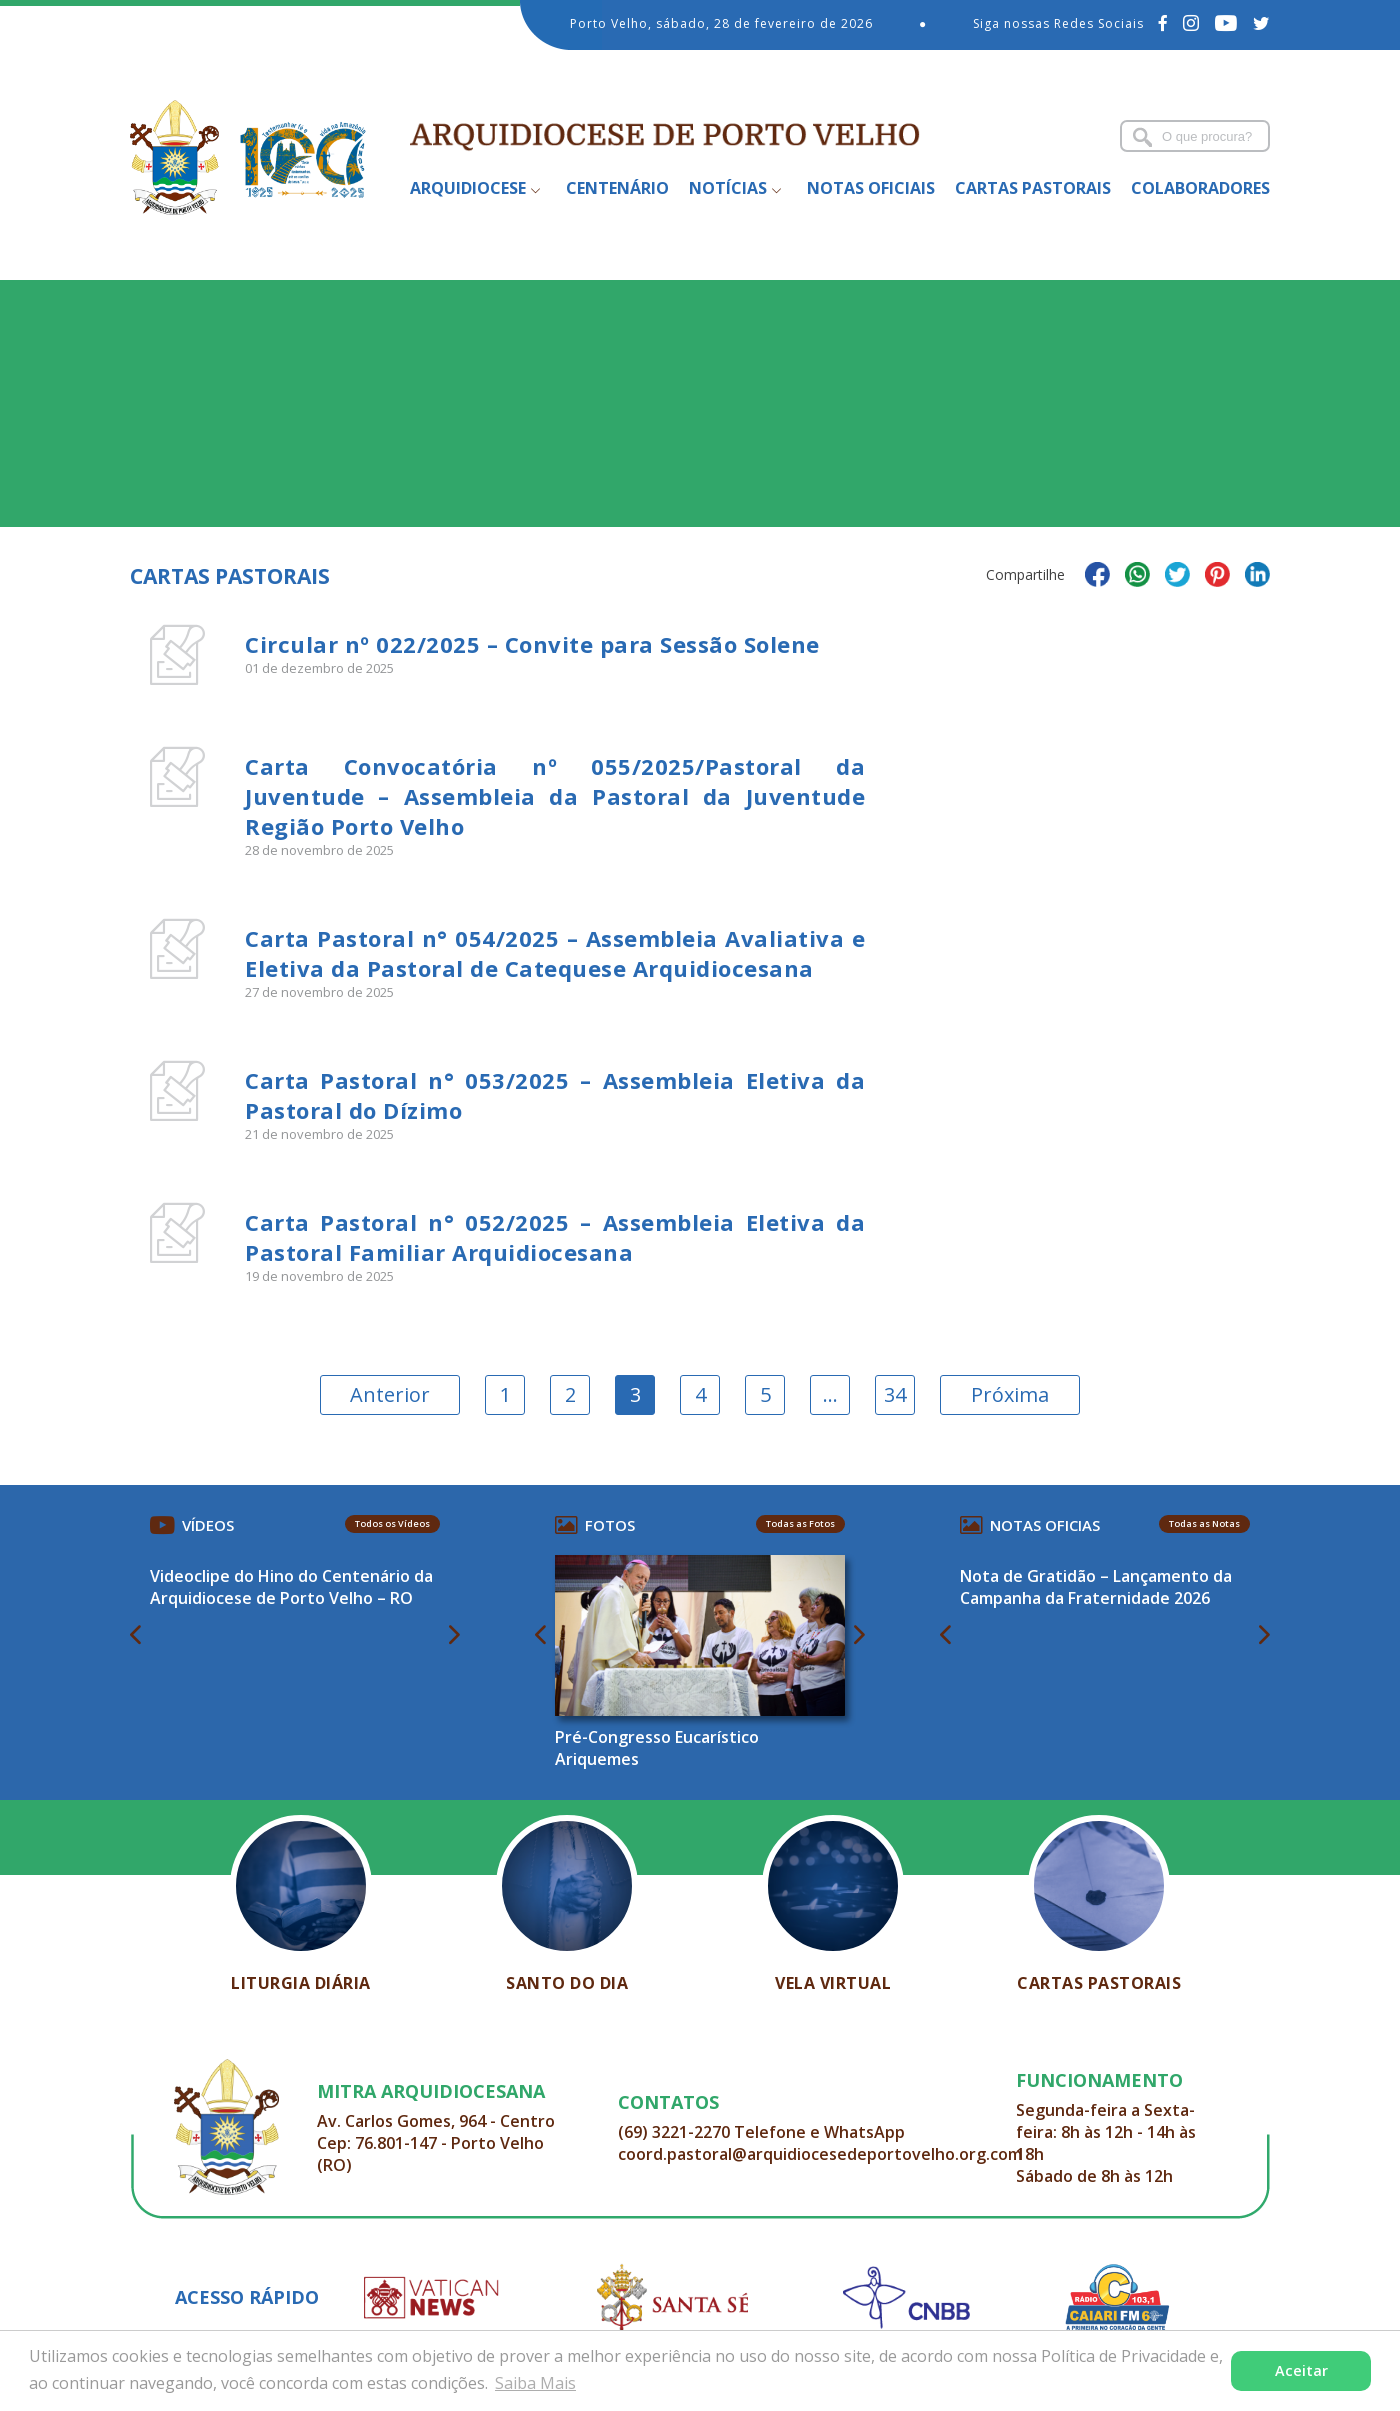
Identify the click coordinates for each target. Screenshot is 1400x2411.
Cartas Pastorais (1033, 188)
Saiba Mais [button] (535, 2383)
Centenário (617, 188)
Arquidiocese (468, 188)
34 (895, 1394)
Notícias (728, 188)
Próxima (1010, 1394)
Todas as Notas (1204, 1523)
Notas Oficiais (871, 188)
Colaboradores (1200, 188)
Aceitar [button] (1301, 2370)
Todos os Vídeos (392, 1523)
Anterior (390, 1394)
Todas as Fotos (800, 1523)
